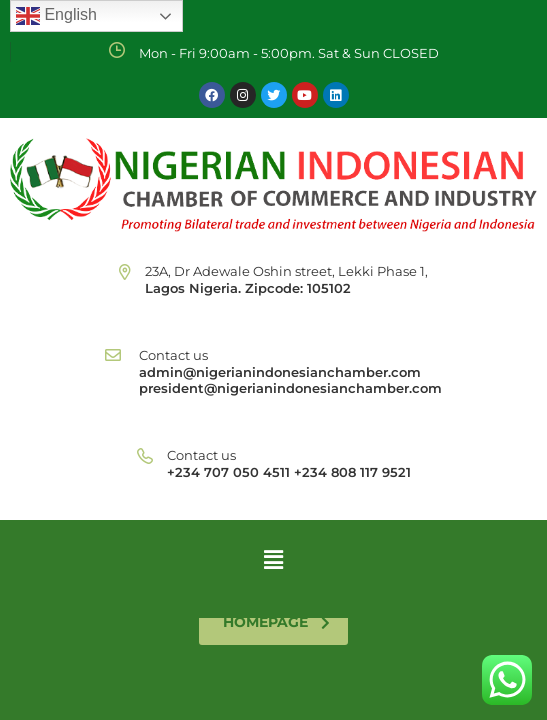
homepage (276, 622)
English (56, 16)
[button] (273, 559)
